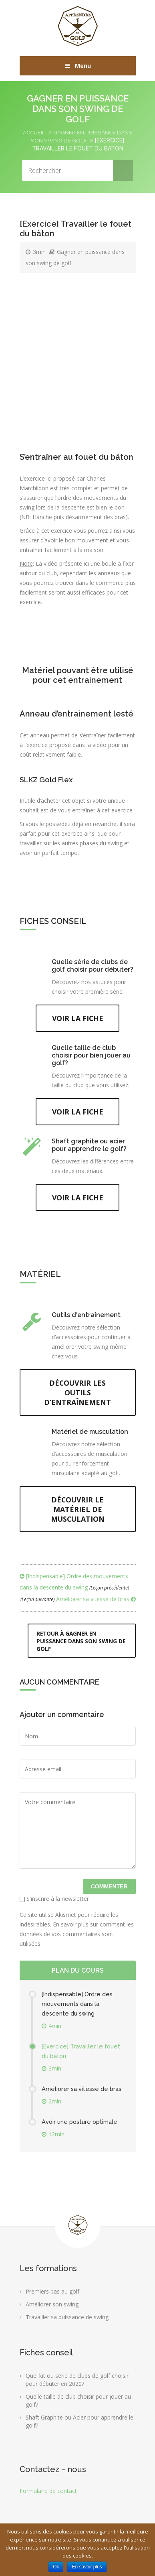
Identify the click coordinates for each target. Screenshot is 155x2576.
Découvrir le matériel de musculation (77, 1513)
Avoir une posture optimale (81, 2126)
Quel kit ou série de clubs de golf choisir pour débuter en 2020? (77, 2384)
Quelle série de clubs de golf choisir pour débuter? (92, 965)
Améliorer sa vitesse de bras (78, 1604)
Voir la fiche (78, 1018)
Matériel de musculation (90, 1435)
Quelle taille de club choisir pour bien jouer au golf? (91, 1056)
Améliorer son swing (52, 2309)
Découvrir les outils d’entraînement (77, 1395)
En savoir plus (87, 2567)
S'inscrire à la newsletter (54, 1903)
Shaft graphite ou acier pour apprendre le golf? (89, 1146)
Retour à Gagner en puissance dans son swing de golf (77, 1645)
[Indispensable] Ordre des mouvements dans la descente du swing (78, 2008)
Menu (77, 65)
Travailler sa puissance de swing (67, 2322)
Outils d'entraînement (86, 1317)
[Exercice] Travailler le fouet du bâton (83, 2056)
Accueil (32, 132)
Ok (56, 2567)
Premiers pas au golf (52, 2296)
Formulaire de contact (48, 2495)
